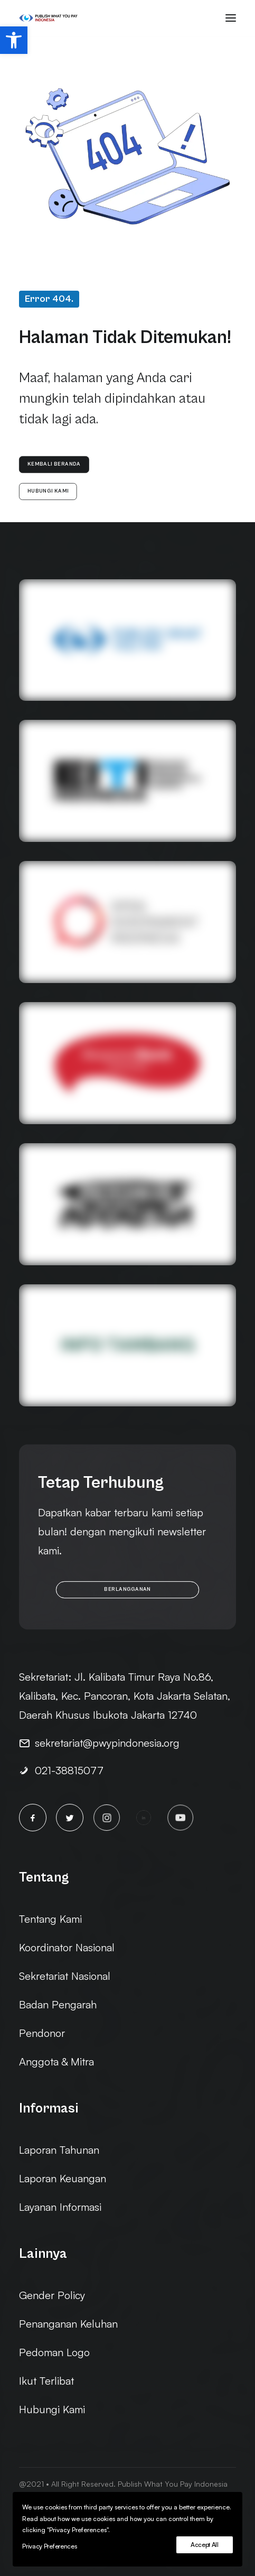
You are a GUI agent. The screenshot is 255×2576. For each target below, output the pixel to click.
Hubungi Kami (52, 2409)
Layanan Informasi (60, 2206)
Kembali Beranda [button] (54, 464)
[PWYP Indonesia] (48, 18)
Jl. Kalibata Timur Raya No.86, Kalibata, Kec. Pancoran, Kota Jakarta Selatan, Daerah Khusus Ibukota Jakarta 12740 (124, 1695)
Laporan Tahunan (59, 2149)
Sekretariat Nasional (64, 1975)
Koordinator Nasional (67, 1947)
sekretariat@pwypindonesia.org (107, 1742)
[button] (13, 40)
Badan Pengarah (58, 2004)
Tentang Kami (50, 1918)
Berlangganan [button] (127, 1589)
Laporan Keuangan (62, 2178)
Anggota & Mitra (56, 2061)
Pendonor (42, 2033)
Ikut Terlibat (46, 2380)
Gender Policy (52, 2295)
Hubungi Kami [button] (48, 491)
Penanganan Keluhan (68, 2323)
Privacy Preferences (49, 2546)
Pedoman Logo (54, 2352)
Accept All (205, 2545)
